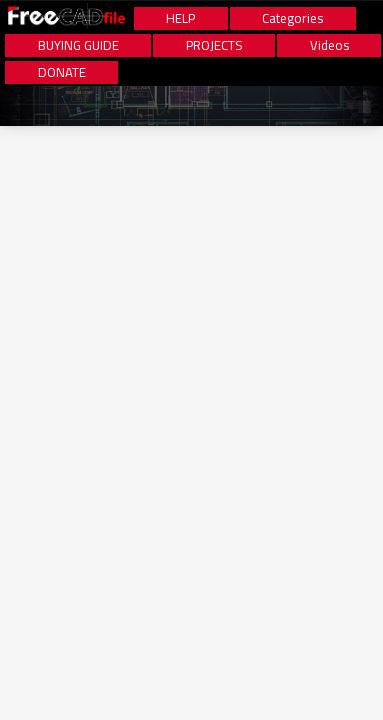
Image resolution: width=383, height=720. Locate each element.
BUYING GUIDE (78, 45)
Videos (329, 45)
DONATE (62, 72)
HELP (180, 18)
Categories (292, 18)
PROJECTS (214, 45)
